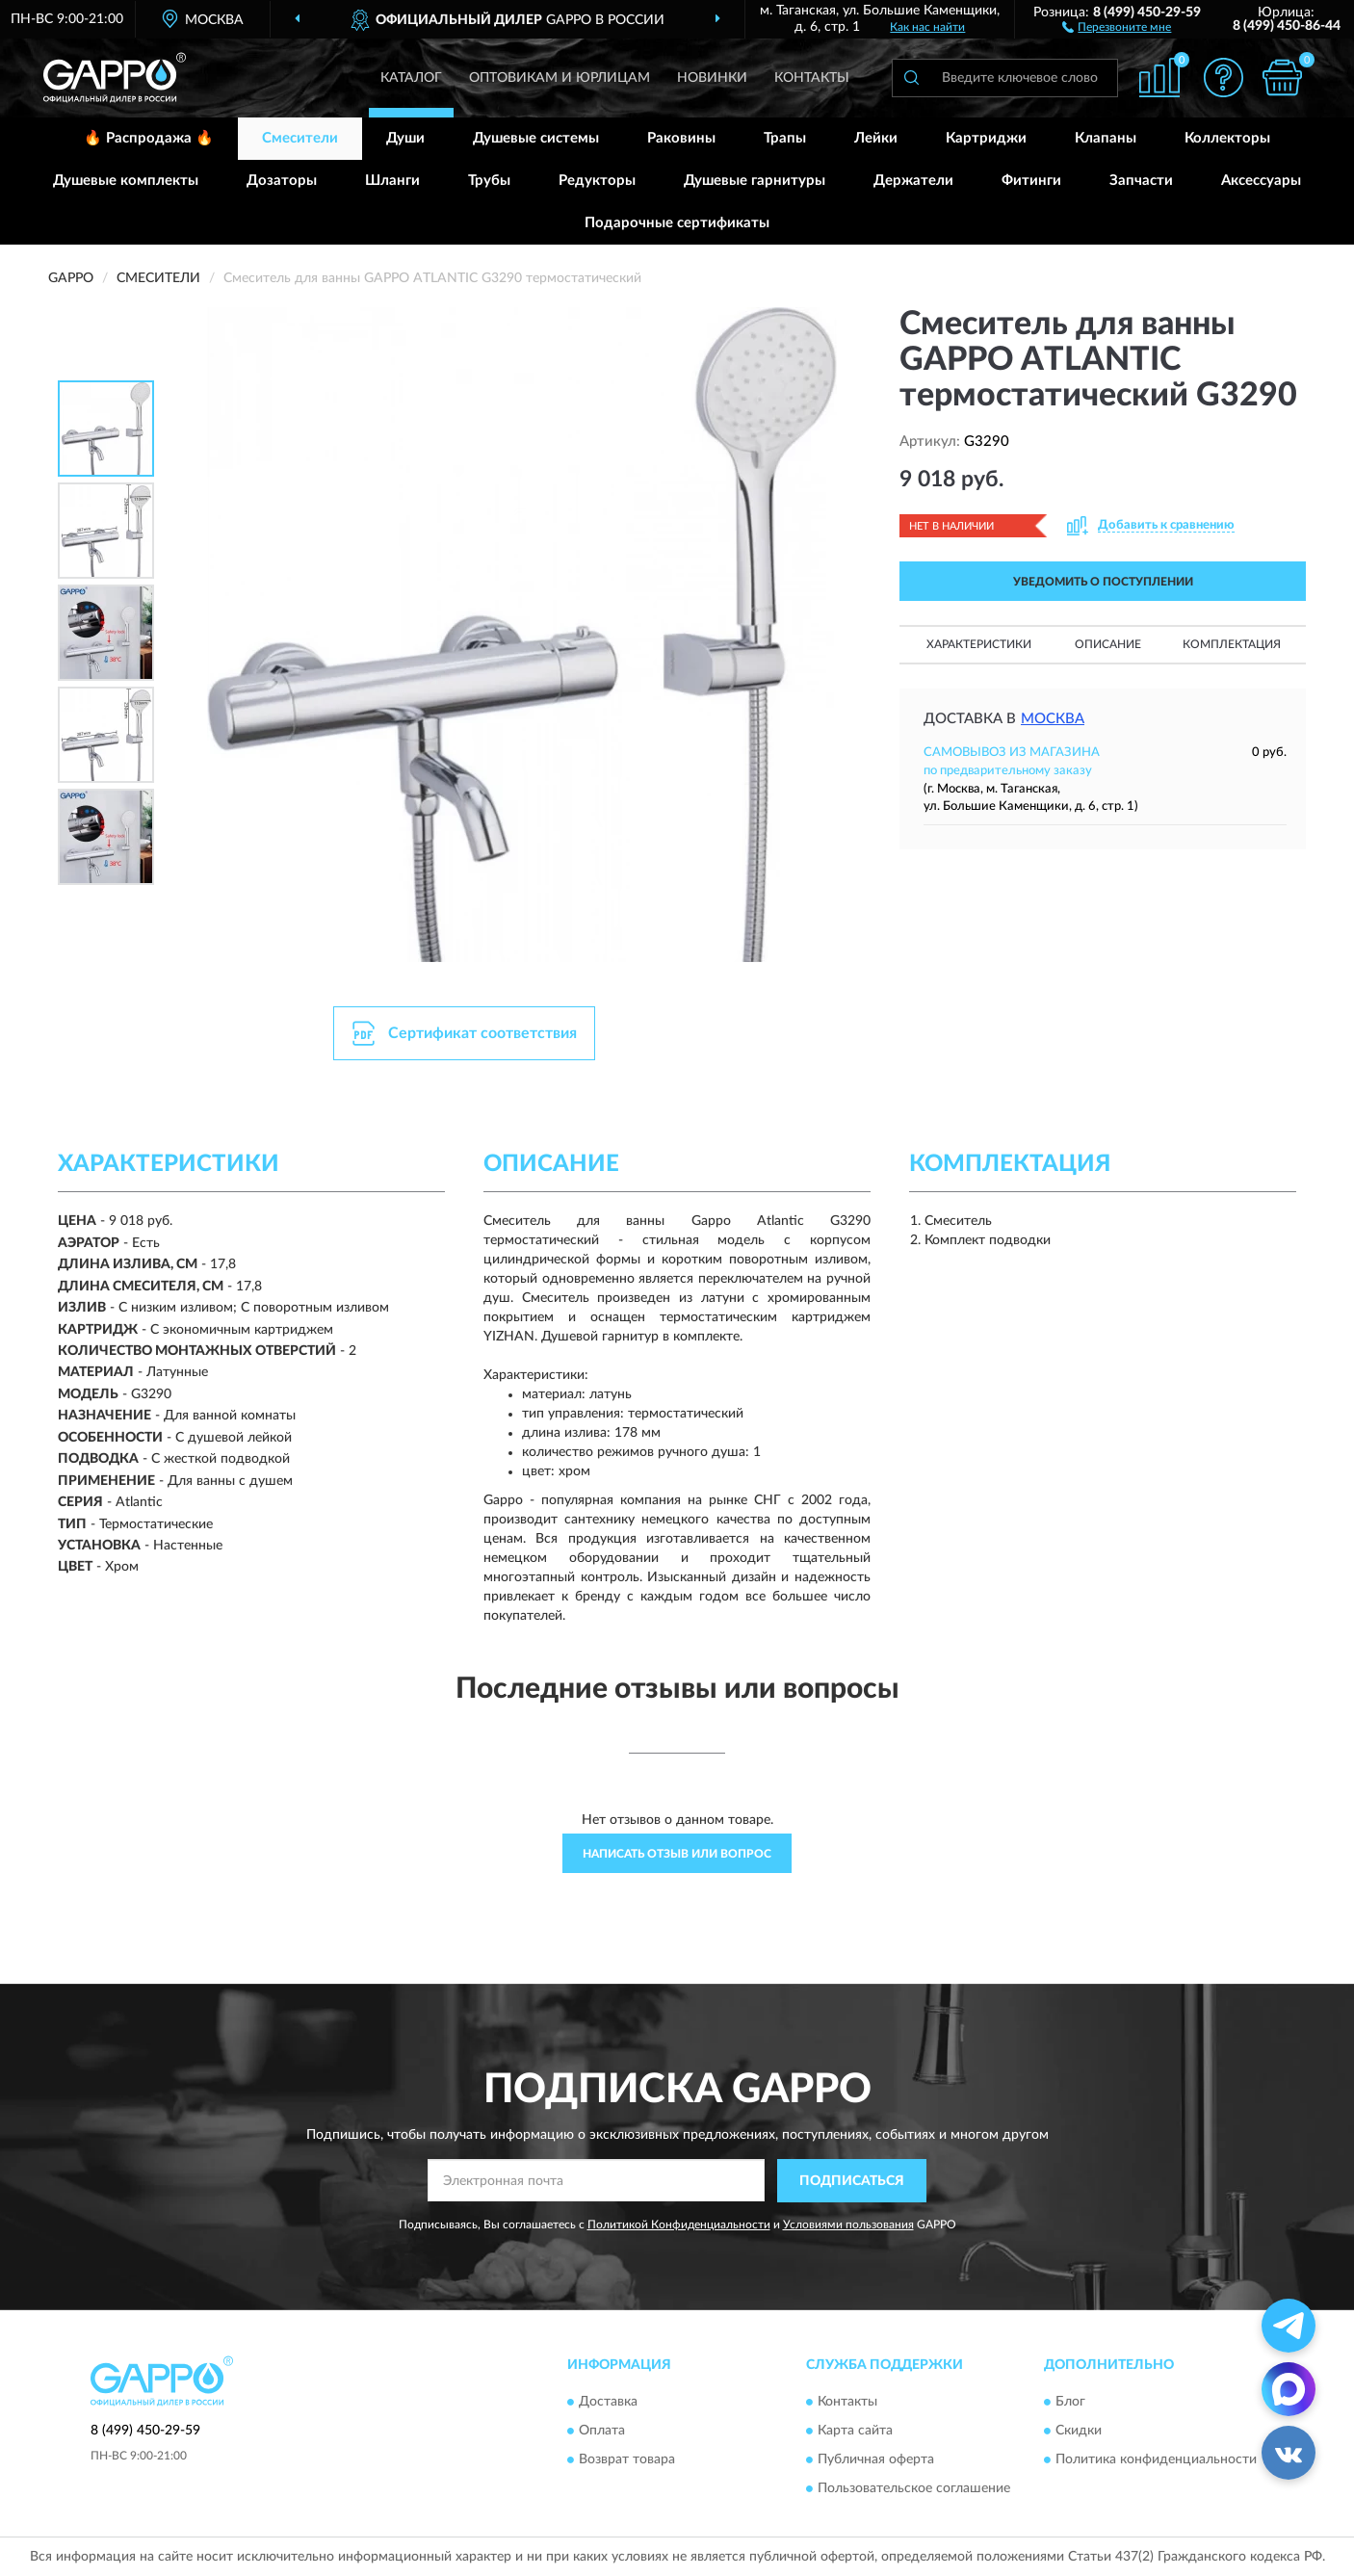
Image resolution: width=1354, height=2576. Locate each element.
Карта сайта (855, 2431)
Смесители (300, 138)
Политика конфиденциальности (1156, 2460)
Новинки (712, 78)
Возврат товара (627, 2460)
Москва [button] (1052, 719)
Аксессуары (1261, 180)
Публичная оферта (876, 2460)
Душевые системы (536, 138)
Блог (1070, 2402)
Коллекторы (1227, 138)
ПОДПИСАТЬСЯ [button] (851, 2181)
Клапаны (1105, 138)
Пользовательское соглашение (914, 2489)
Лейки (876, 138)
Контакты (811, 78)
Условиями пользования (848, 2224)
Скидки (1078, 2431)
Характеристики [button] (978, 644)
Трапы (785, 138)
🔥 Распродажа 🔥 (149, 138)
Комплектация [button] (1232, 644)
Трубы (489, 180)
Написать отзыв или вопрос (677, 1854)
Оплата (602, 2431)
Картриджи (986, 138)
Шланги (392, 180)
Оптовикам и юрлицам (559, 78)
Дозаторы (282, 180)
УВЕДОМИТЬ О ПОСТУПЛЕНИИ (1103, 581)
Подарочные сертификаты (677, 223)
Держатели (913, 180)
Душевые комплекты (125, 180)
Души (405, 138)
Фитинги (1031, 180)
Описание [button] (1108, 644)
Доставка (608, 2402)
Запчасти (1141, 180)
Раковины (681, 138)
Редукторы (597, 180)
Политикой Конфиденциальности (678, 2224)
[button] (1116, 26)
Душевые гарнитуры (754, 180)
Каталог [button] (411, 78)
